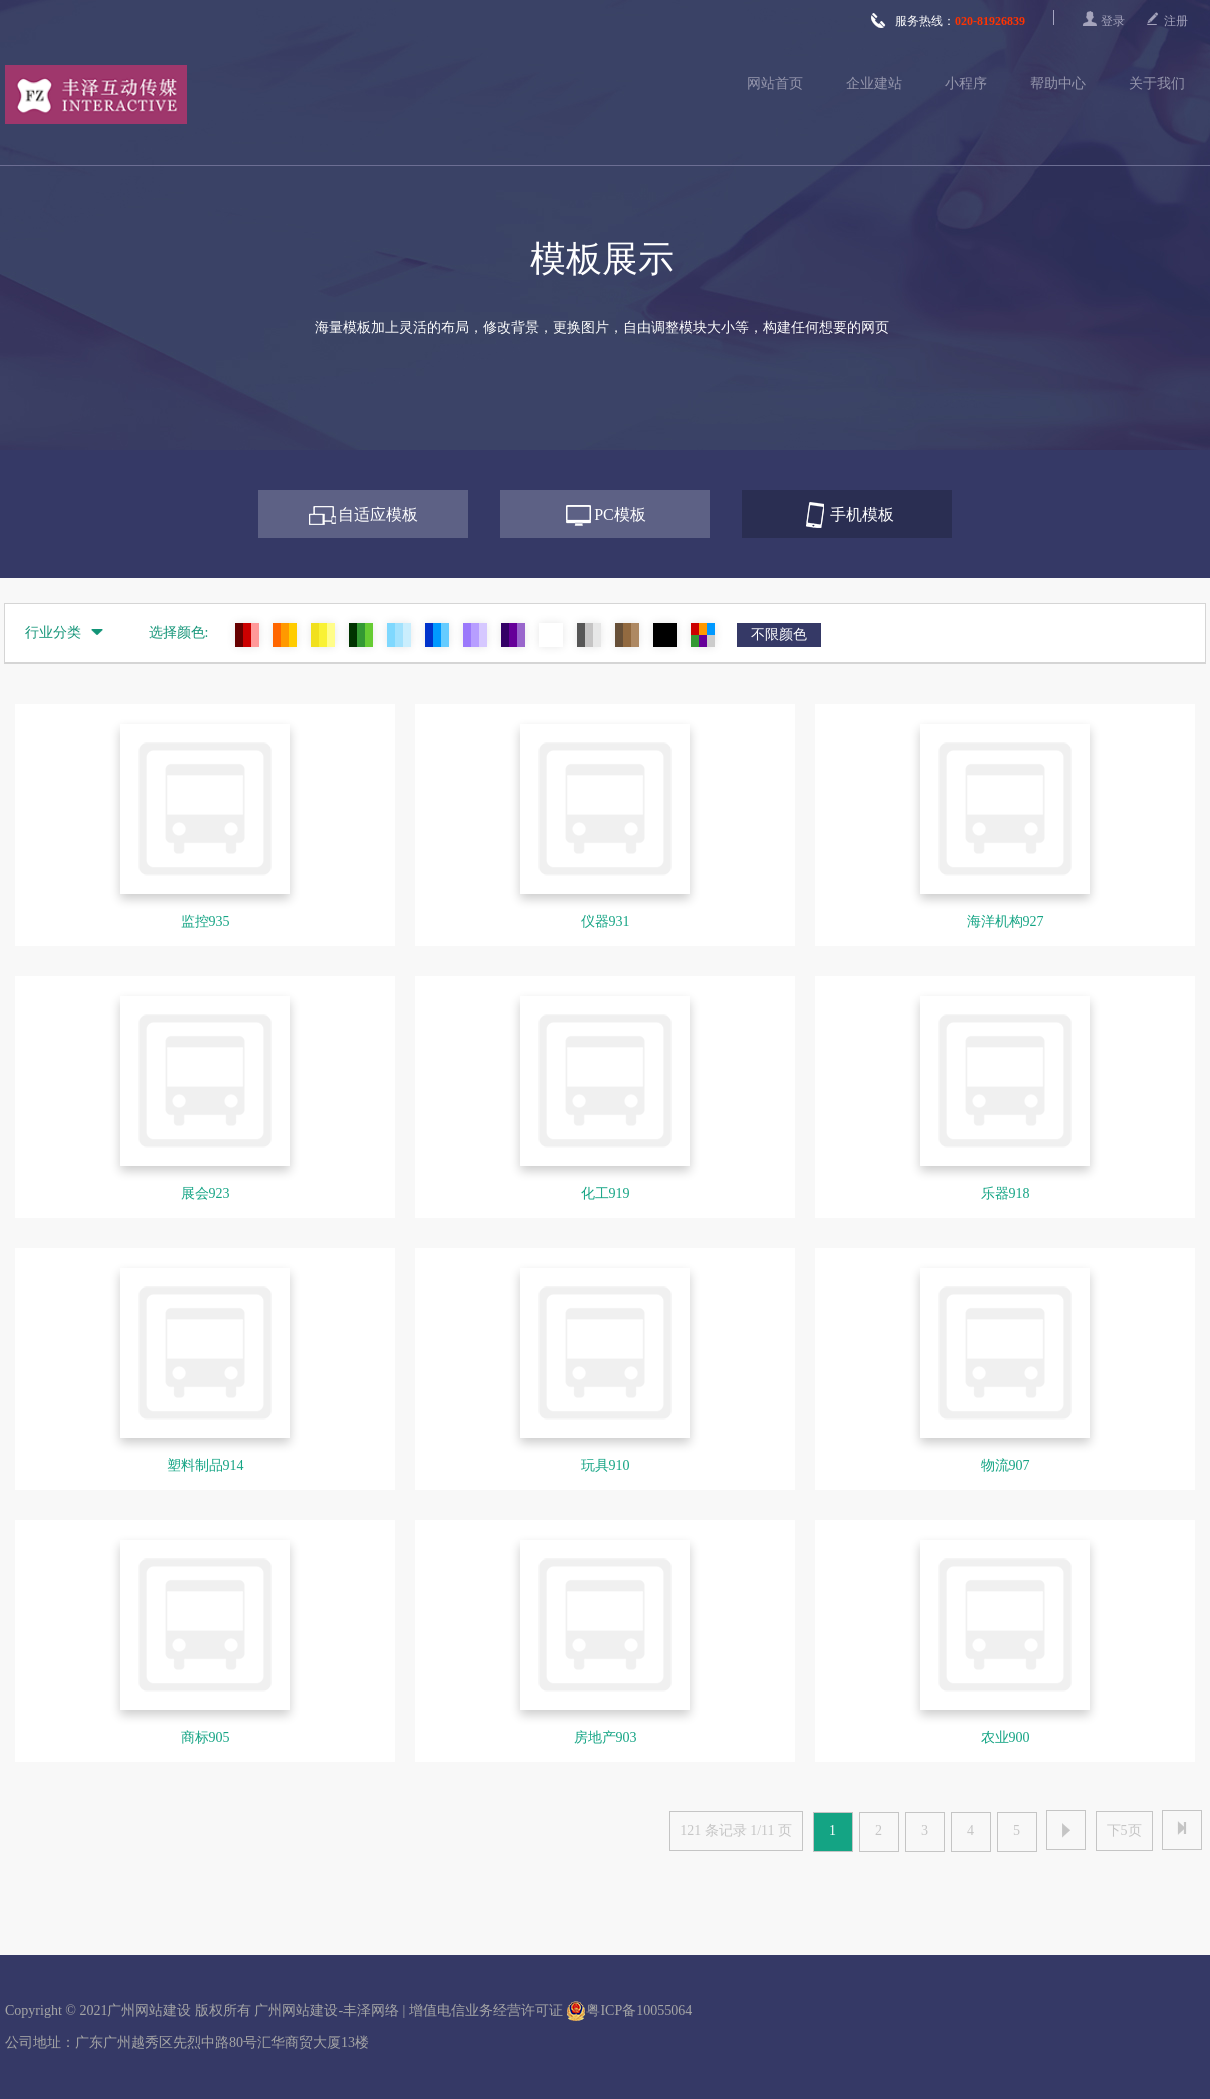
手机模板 (862, 514)
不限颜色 (779, 634)
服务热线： (947, 21)
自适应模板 (378, 514)
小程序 (966, 83)
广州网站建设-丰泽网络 (326, 2010)
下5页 (1124, 1830)
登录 (1113, 21)
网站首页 (775, 83)
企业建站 (874, 83)
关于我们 (1157, 83)
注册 (1176, 21)
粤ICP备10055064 (629, 2011)
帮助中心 (1058, 83)
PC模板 (620, 514)
